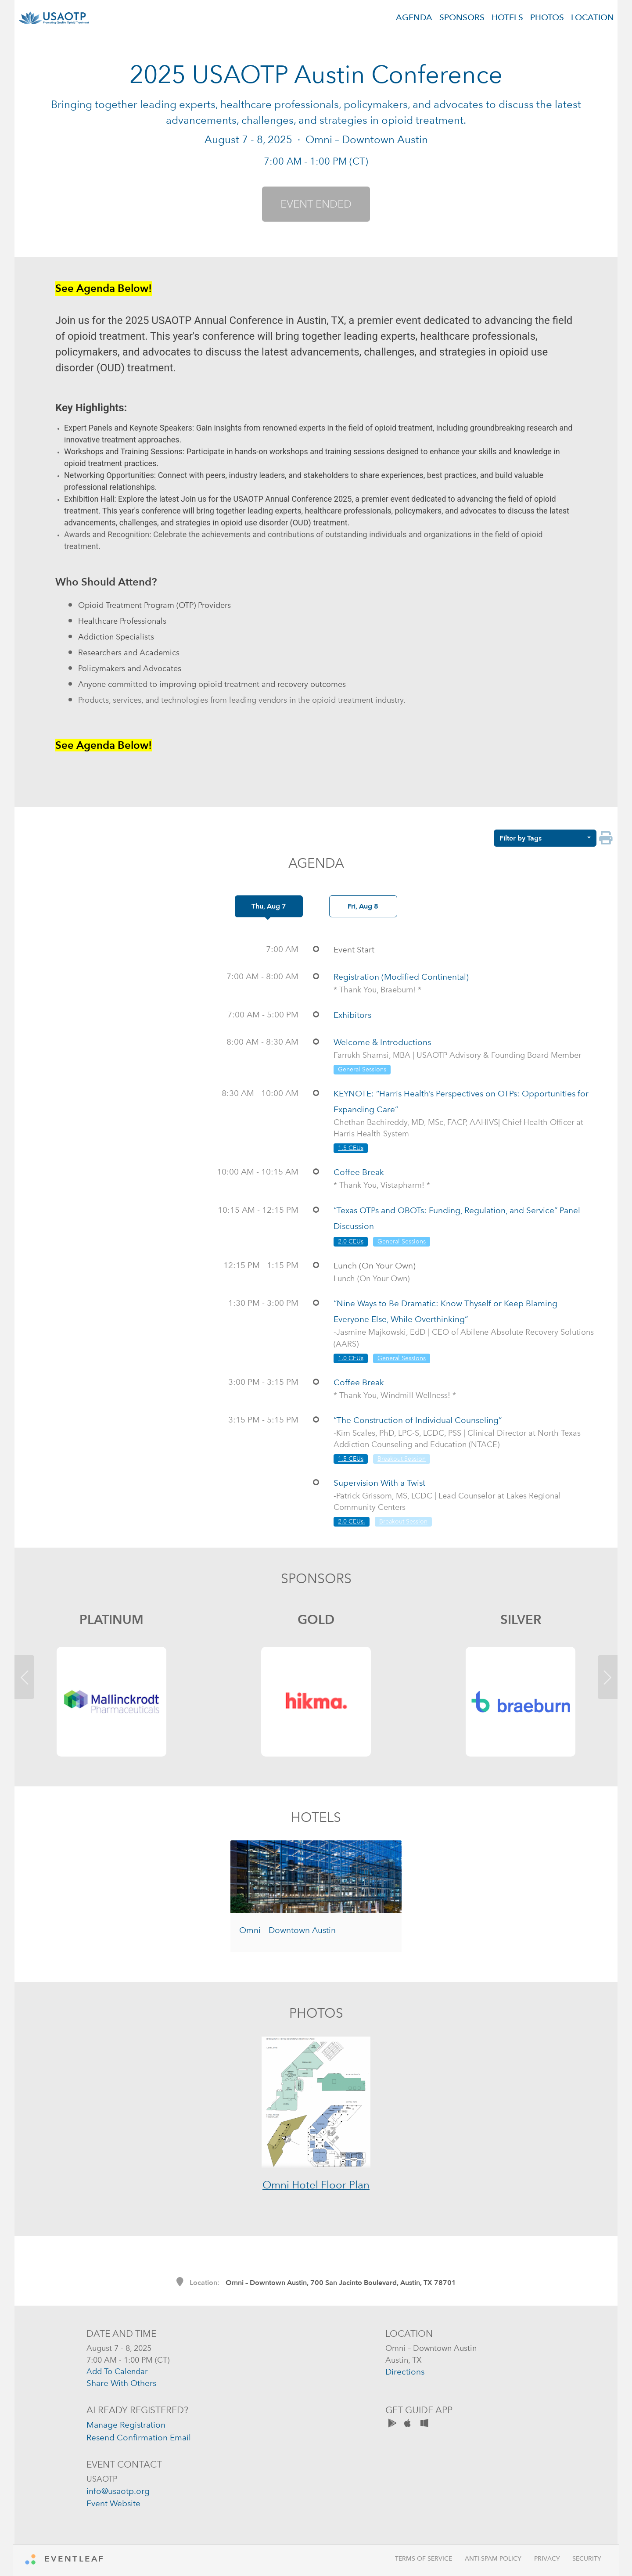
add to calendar (116, 2371)
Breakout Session (401, 1458)
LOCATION (592, 17)
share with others (121, 2383)
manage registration (125, 2425)
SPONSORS (462, 17)
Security (586, 2558)
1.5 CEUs (350, 1148)
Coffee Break (359, 1172)
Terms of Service (423, 2558)
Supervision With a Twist (379, 1483)
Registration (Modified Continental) (401, 977)
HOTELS (507, 17)
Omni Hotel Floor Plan (316, 2184)
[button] (27, 1679)
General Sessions (362, 1069)
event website (113, 2503)
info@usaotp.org (118, 2491)
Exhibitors (352, 1015)
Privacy (547, 2558)
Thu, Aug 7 (268, 906)
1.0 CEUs (350, 1358)
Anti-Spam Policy (493, 2558)
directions (404, 2372)
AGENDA (414, 17)
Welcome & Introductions (382, 1042)
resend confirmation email (138, 2437)
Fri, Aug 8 (363, 906)
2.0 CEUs (350, 1241)
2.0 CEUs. (351, 1521)
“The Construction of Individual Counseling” (418, 1420)
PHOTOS (547, 17)
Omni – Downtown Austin (287, 1930)
